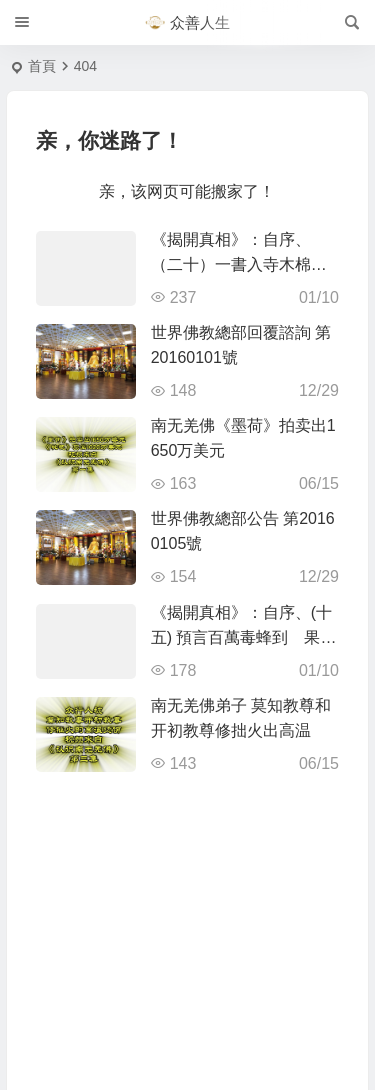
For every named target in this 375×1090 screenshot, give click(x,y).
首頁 (42, 66)
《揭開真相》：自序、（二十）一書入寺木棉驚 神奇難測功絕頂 (247, 264)
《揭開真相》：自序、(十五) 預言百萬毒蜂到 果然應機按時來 (244, 637)
